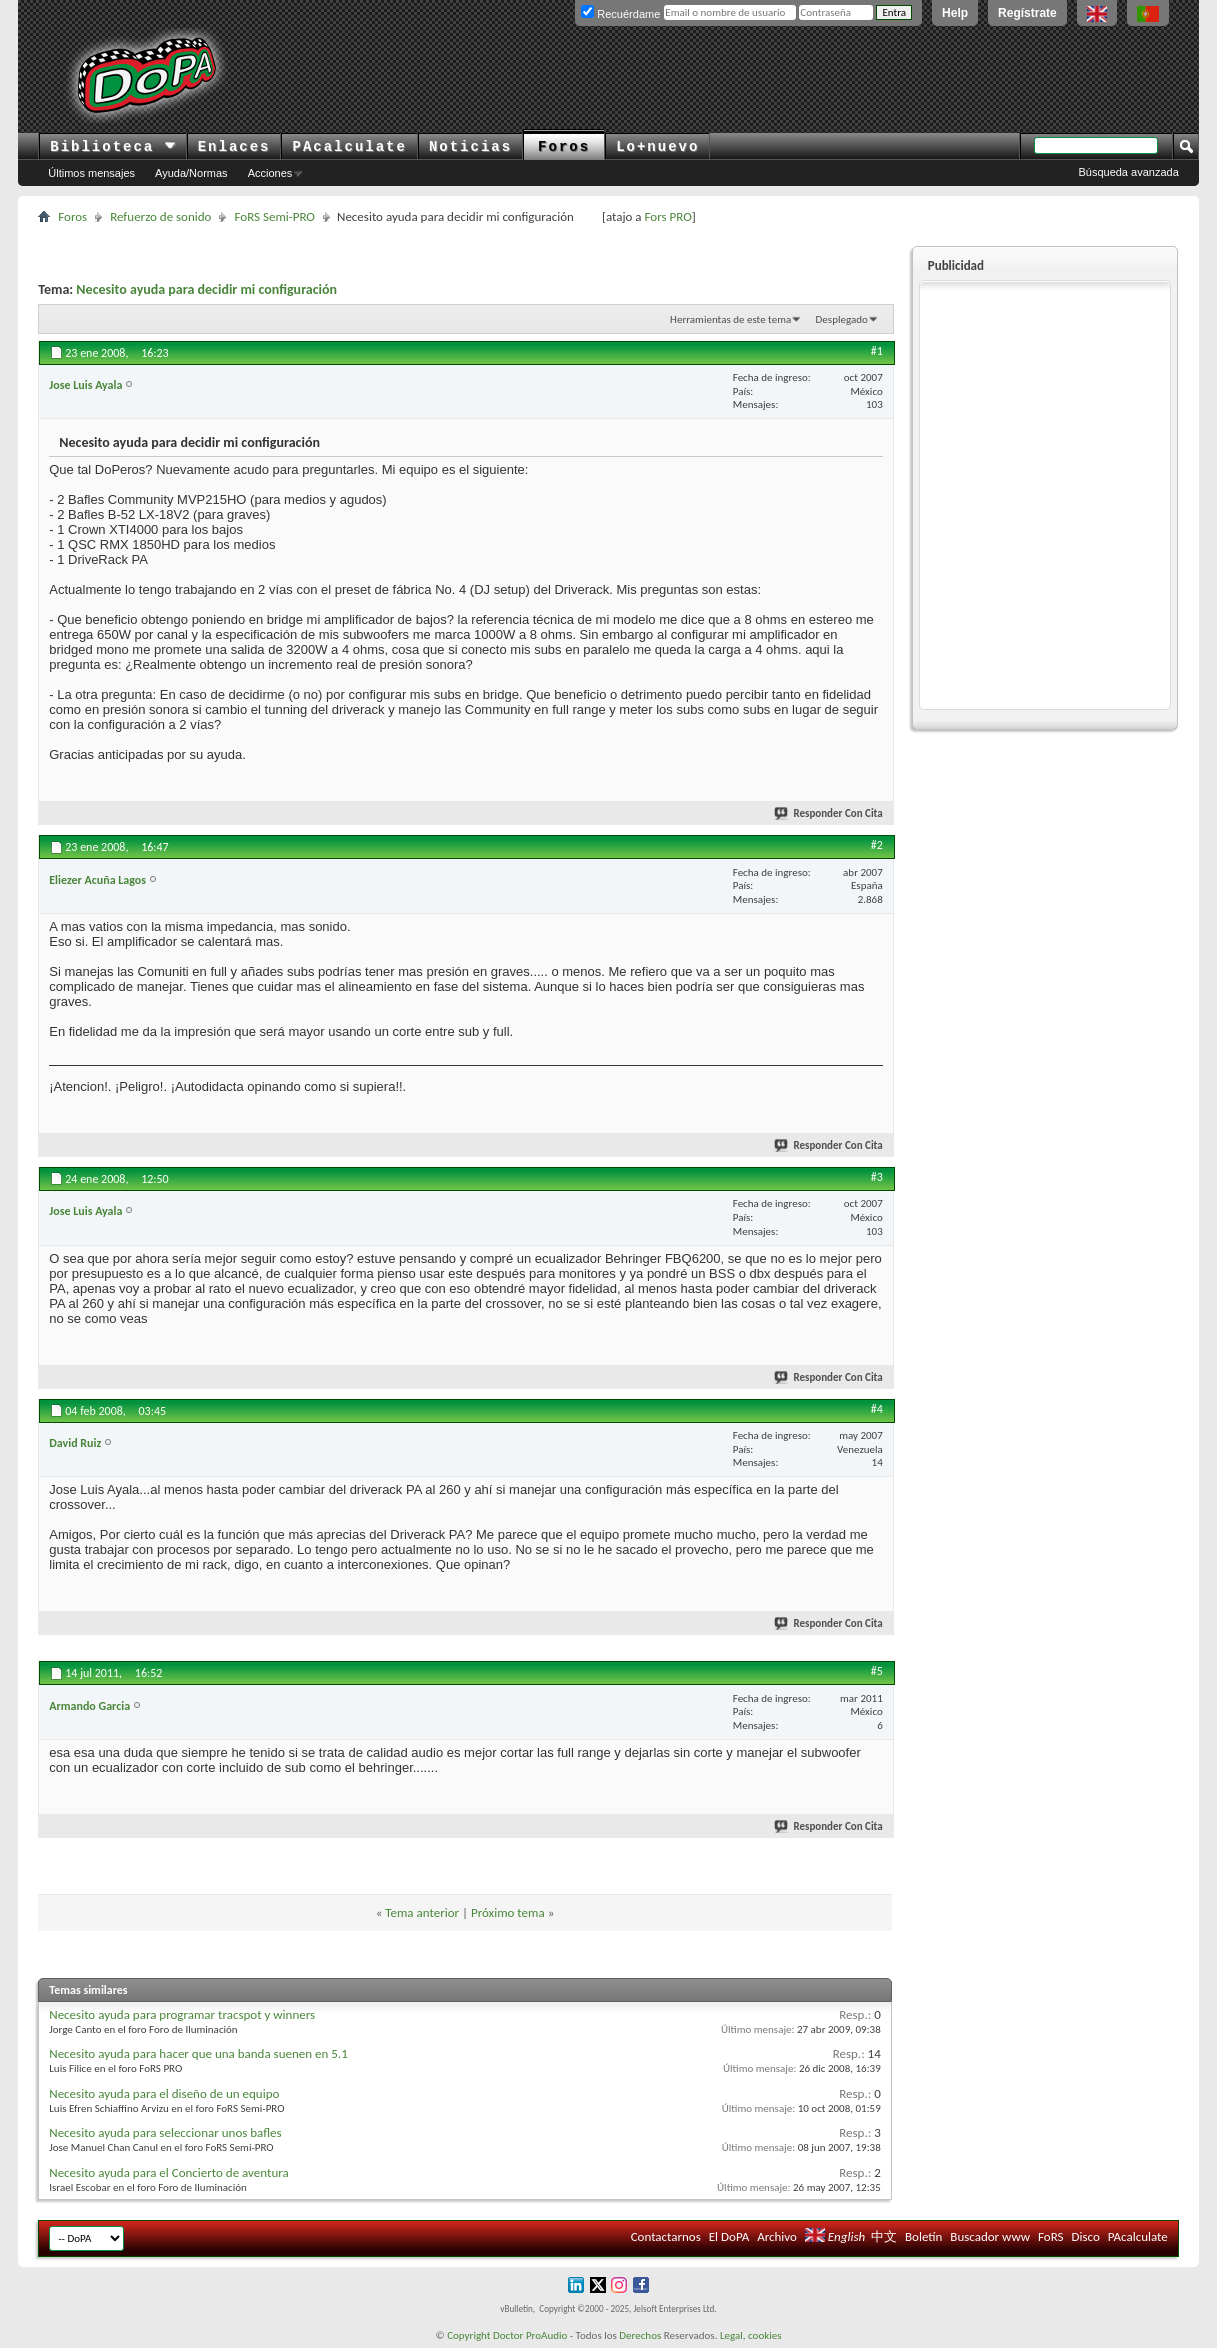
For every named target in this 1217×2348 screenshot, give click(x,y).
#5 (877, 1671)
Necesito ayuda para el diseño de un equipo (164, 2093)
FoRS (1051, 2236)
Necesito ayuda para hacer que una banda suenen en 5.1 (198, 2053)
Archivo (777, 2236)
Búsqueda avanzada (1128, 172)
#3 (877, 1177)
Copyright (468, 2335)
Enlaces (234, 147)
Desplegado (842, 319)
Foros (564, 147)
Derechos (640, 2335)
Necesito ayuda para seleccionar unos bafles (165, 2132)
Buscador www (990, 2236)
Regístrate (1027, 13)
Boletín (923, 2236)
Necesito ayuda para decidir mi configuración (206, 289)
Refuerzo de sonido (160, 216)
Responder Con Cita (829, 813)
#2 (877, 845)
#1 (877, 351)
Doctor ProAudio (530, 2335)
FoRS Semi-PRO (274, 216)
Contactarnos (666, 2236)
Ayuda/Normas (191, 173)
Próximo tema (508, 1912)
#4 (877, 1409)
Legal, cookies (751, 2335)
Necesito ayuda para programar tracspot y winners (182, 2014)
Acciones (270, 173)
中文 (884, 2236)
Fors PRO (668, 216)
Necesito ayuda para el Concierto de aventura (168, 2172)
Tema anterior (422, 1912)
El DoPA (729, 2236)
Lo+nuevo (657, 147)
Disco (1086, 2236)
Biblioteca (112, 147)
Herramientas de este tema (730, 319)
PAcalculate (349, 147)
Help (955, 13)
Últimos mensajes (91, 173)
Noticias (470, 147)
